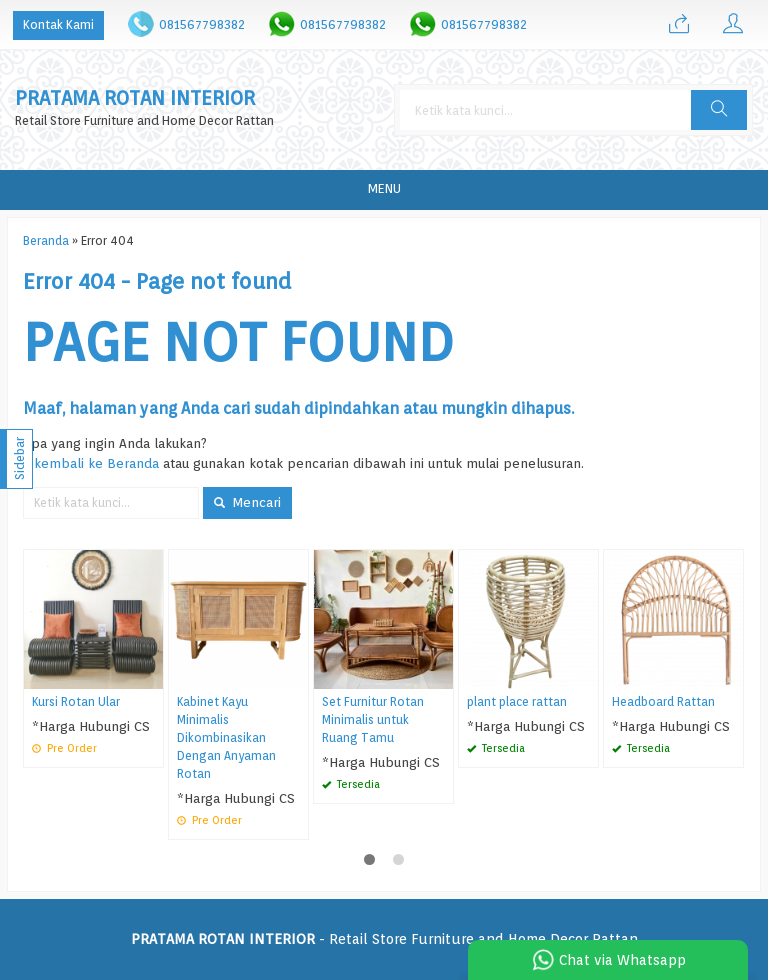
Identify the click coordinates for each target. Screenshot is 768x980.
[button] (719, 110)
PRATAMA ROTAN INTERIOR (135, 98)
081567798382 (202, 24)
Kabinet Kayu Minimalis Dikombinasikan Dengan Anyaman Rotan (226, 738)
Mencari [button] (247, 502)
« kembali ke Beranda (91, 463)
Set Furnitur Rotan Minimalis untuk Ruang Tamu (373, 720)
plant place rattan (517, 702)
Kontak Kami (58, 24)
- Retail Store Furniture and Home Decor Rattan (384, 939)
